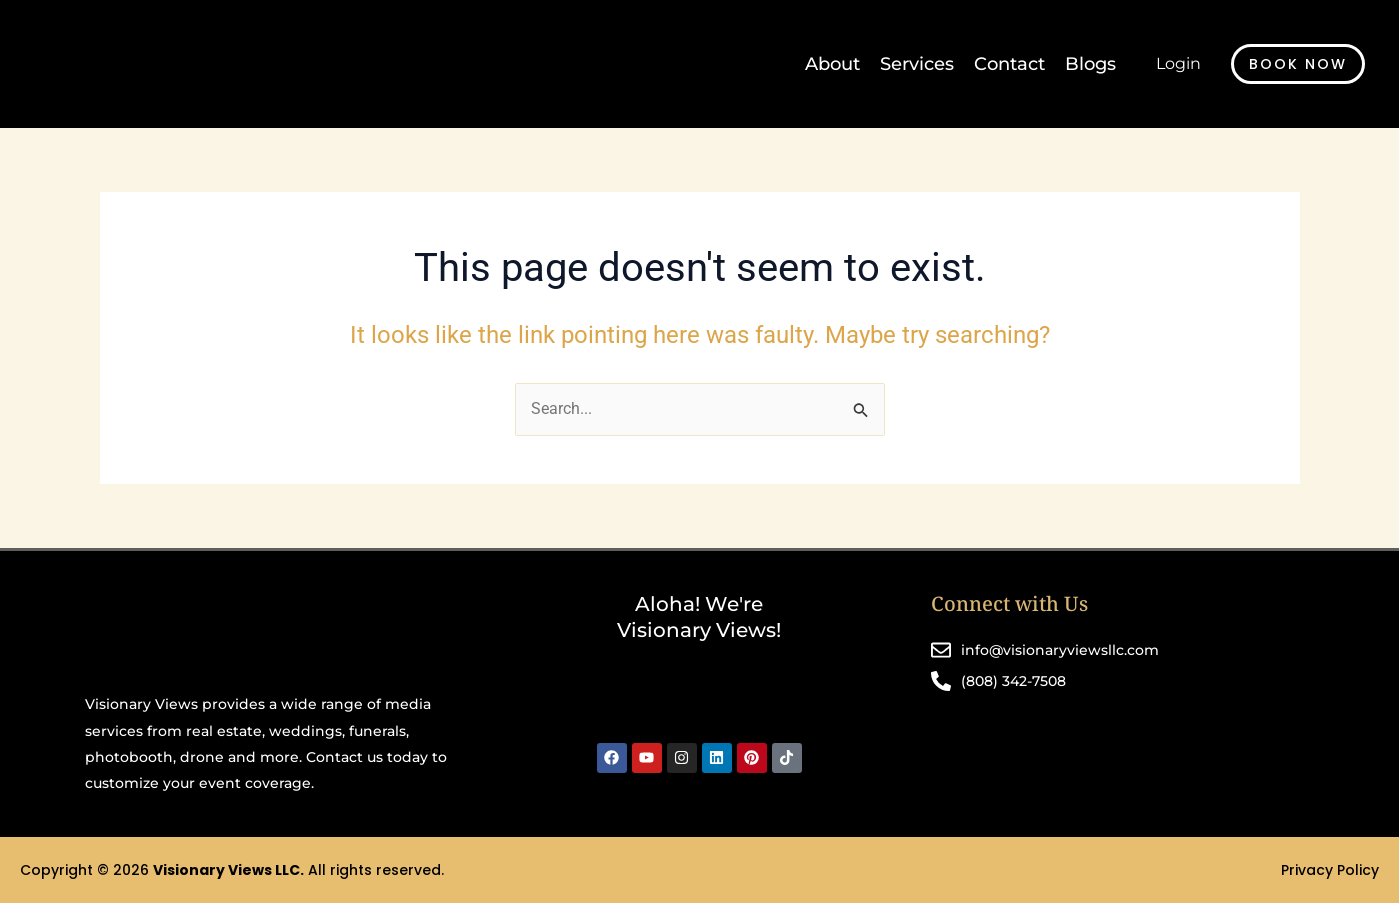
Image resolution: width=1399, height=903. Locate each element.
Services (917, 64)
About (832, 64)
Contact (1009, 64)
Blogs (1090, 64)
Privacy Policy (1330, 870)
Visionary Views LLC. (228, 870)
